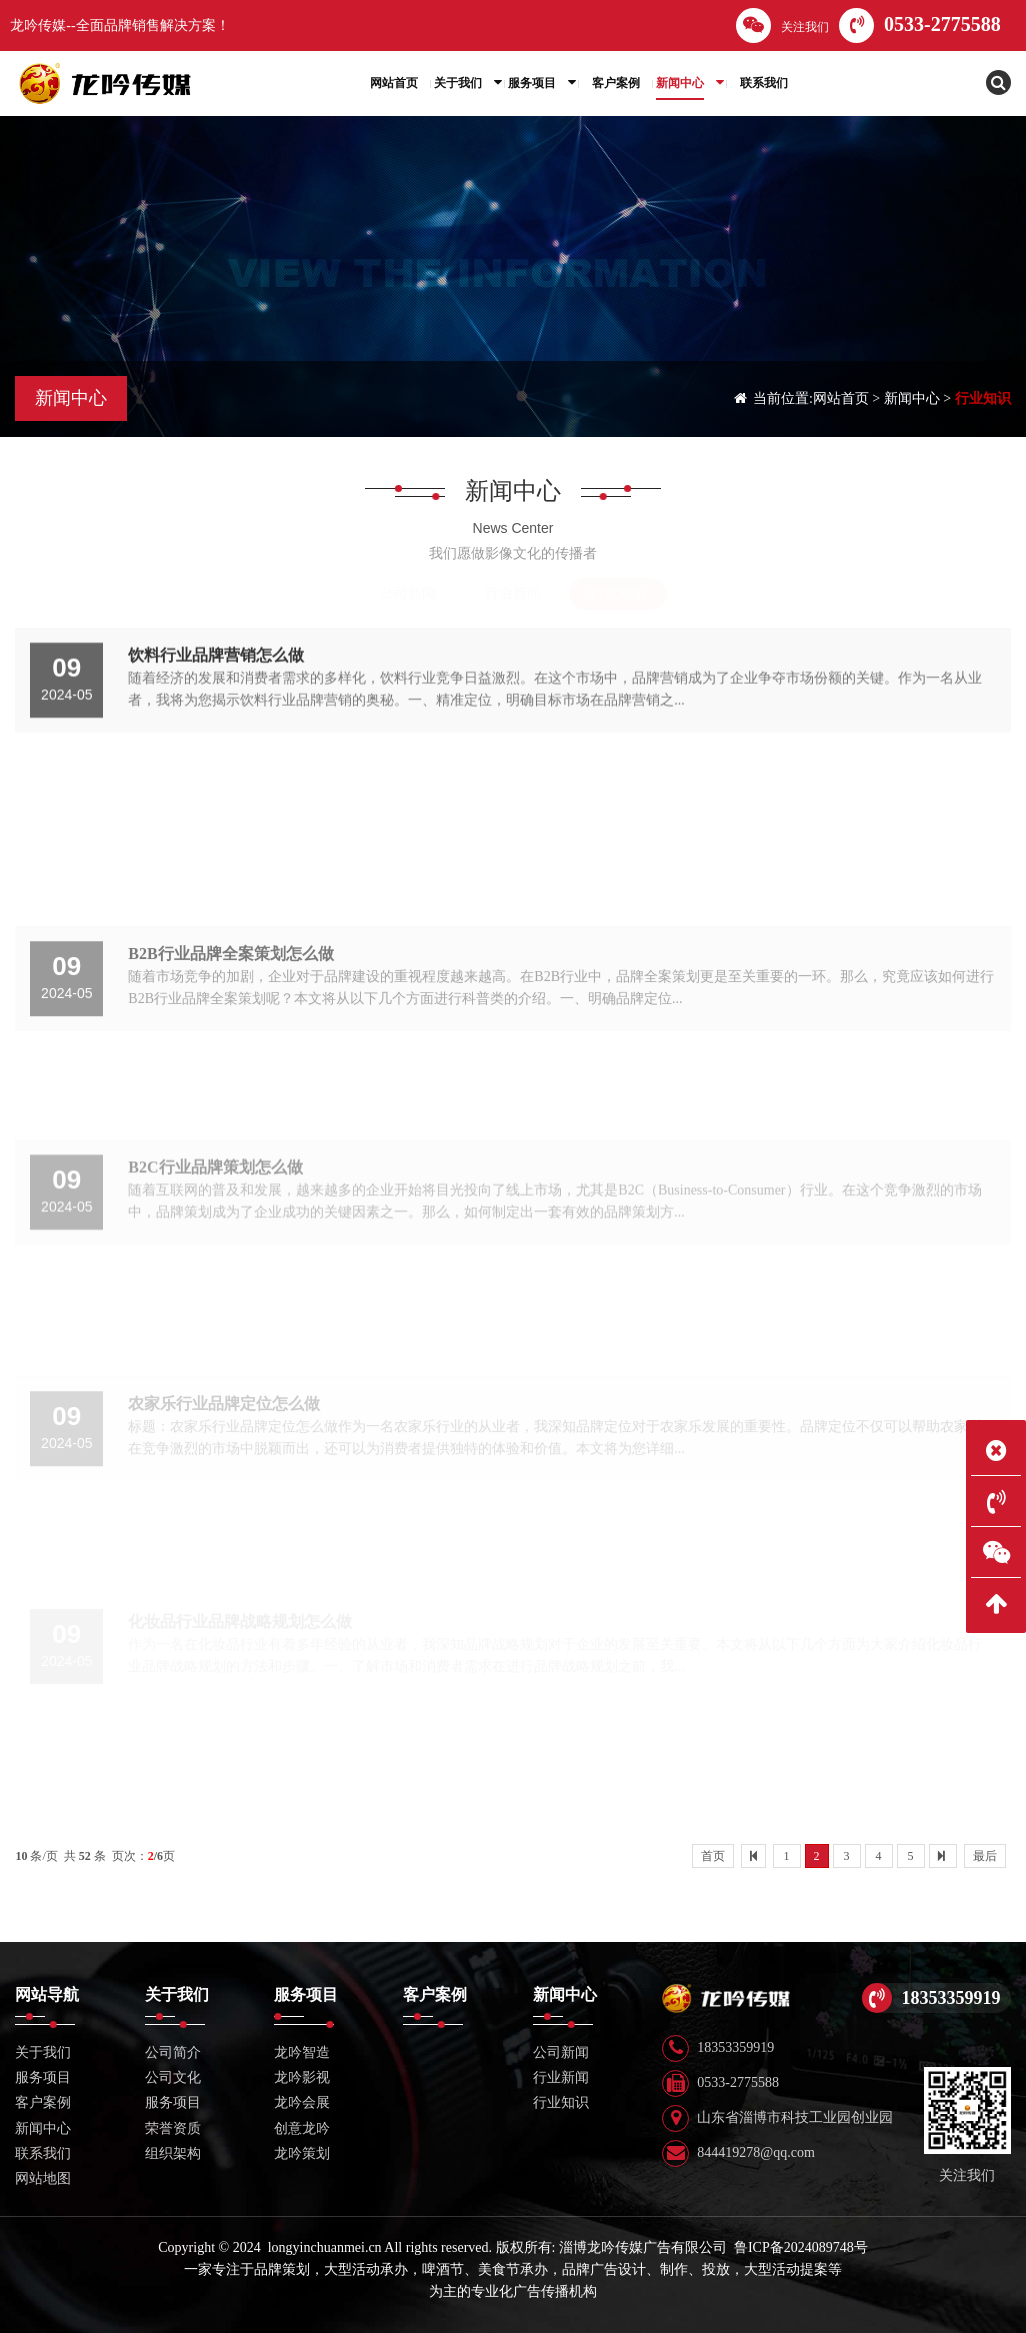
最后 (985, 1856)
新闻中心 (912, 398)
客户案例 (43, 2102)
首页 (713, 1856)
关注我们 (782, 25)
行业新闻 (513, 593)
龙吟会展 (302, 2102)
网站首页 (841, 398)
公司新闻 (408, 593)
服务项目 (173, 2102)
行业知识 (983, 398)
